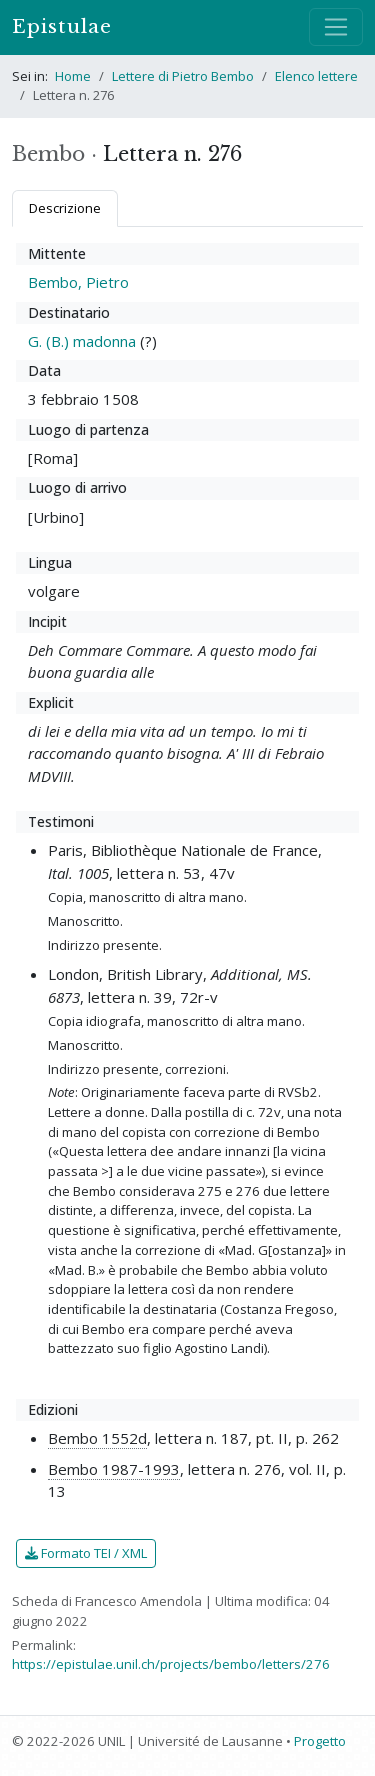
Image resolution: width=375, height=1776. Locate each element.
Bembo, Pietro (78, 282)
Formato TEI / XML (86, 1553)
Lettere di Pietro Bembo (183, 76)
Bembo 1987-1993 (114, 1469)
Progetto (320, 1741)
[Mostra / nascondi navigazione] (336, 27)
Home (73, 76)
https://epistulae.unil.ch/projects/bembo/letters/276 (171, 1664)
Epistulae (62, 26)
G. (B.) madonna (82, 341)
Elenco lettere (316, 76)
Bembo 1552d (97, 1438)
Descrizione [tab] (65, 208)
